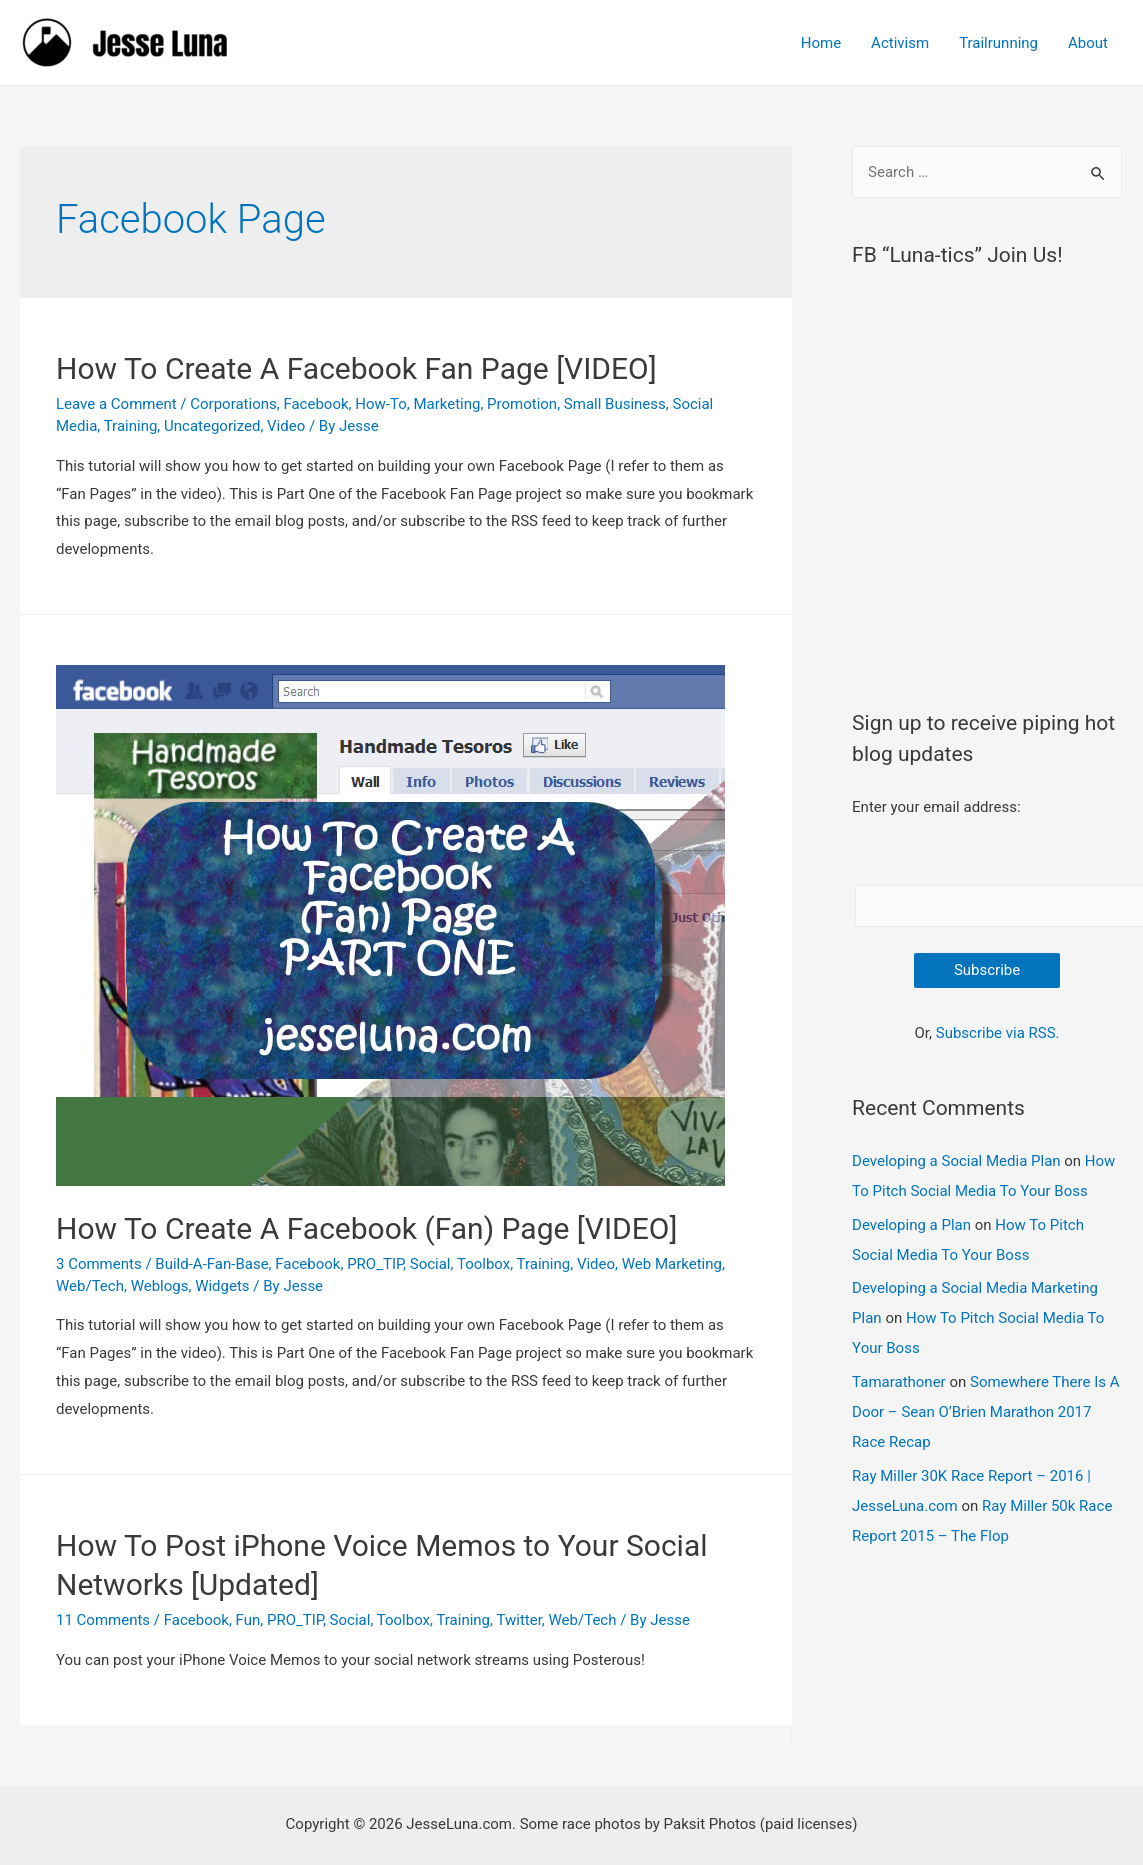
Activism (900, 43)
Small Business (615, 404)
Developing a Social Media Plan (956, 1161)
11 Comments (103, 1620)
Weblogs (160, 1286)
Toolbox (483, 1264)
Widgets (222, 1286)
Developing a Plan (911, 1225)
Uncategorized (212, 426)
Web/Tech (90, 1286)
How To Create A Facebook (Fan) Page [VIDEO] (366, 1228)
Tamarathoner (899, 1382)
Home (821, 43)
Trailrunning (998, 43)
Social (430, 1264)
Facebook (315, 404)
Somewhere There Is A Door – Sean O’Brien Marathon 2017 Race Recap (985, 1412)
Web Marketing (672, 1264)
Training (131, 426)
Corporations (233, 404)
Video (286, 426)
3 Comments (99, 1264)
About (1088, 43)
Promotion (522, 404)
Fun (248, 1620)
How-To (380, 404)
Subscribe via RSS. (998, 1033)
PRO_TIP (375, 1264)
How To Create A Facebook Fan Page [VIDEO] (356, 368)
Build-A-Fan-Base (211, 1264)
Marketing (446, 404)
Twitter (518, 1620)
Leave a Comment (116, 404)
